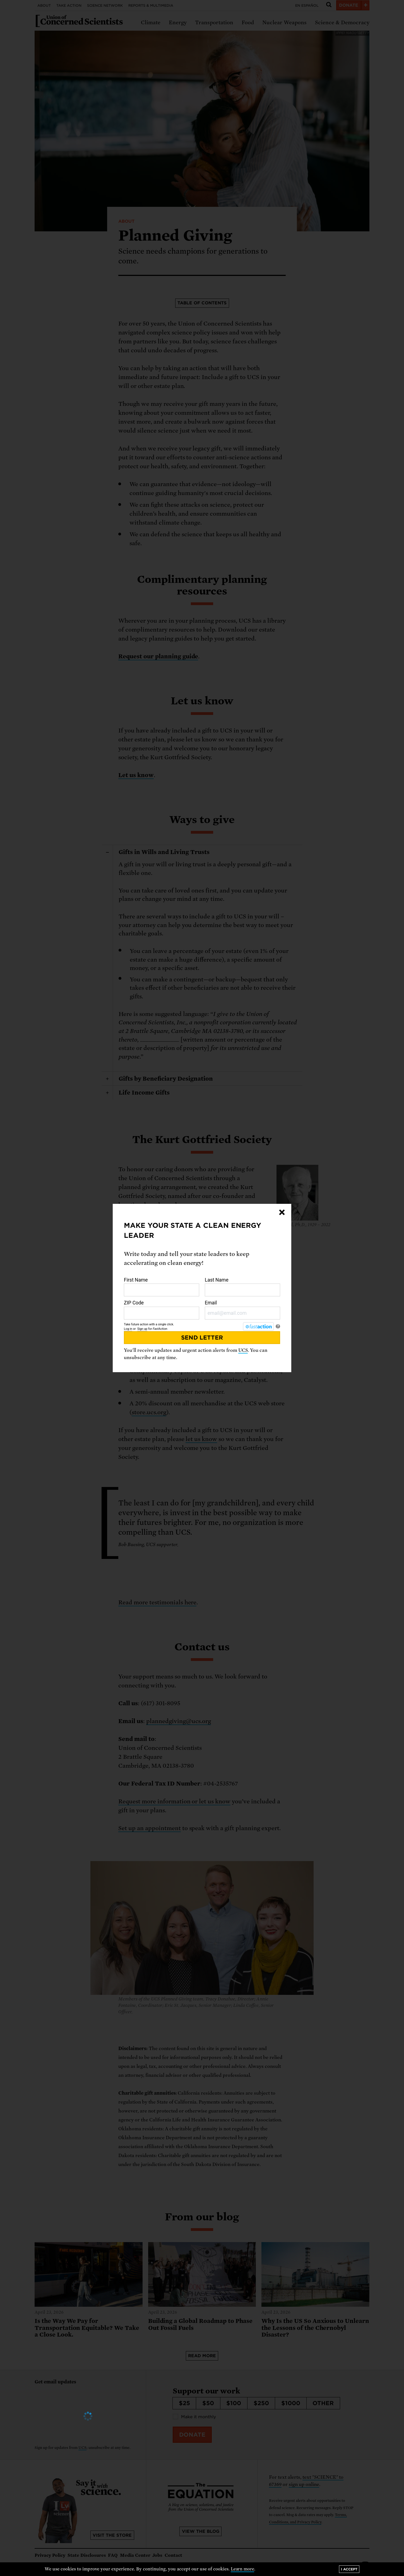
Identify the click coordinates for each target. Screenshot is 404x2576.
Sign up (142, 1329)
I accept (349, 2569)
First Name (161, 1287)
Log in (128, 1329)
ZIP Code (161, 1309)
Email (242, 1309)
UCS (243, 1350)
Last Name (242, 1287)
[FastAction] (258, 1326)
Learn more (242, 2569)
